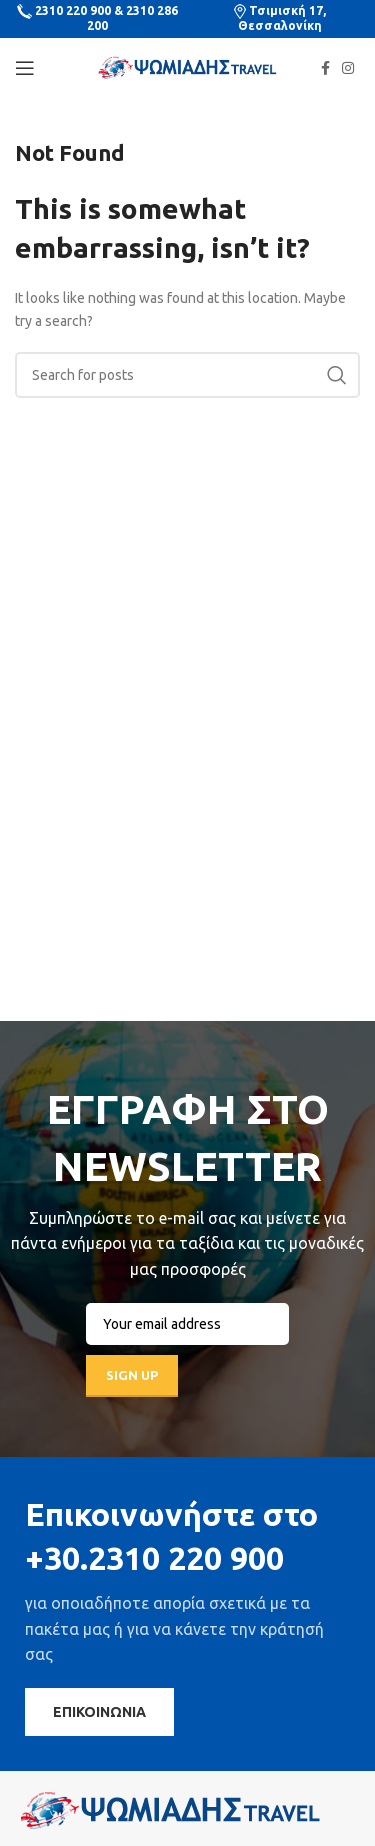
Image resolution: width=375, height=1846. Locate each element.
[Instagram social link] (348, 68)
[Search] (187, 375)
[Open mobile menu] (25, 68)
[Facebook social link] (325, 68)
